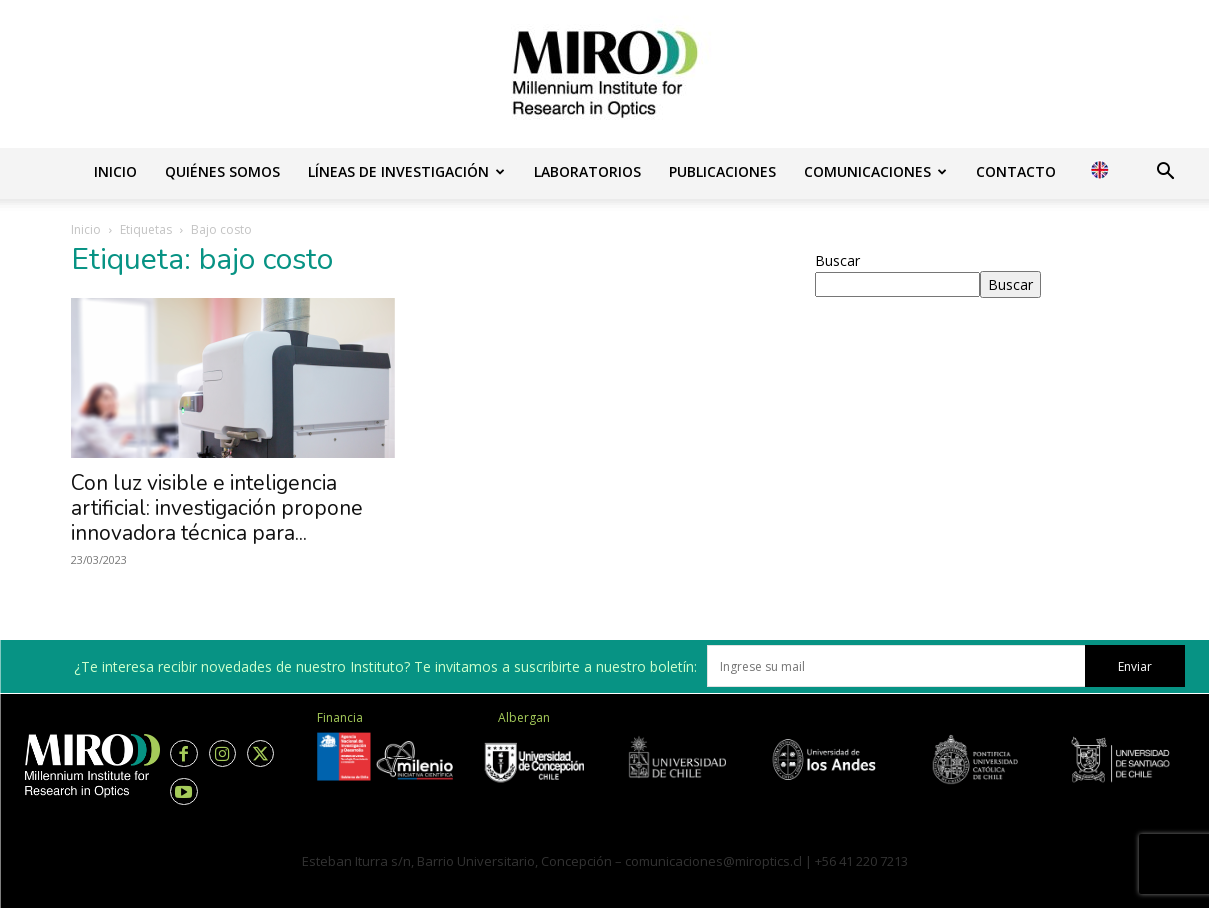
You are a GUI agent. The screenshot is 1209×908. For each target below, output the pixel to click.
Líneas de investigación (406, 171)
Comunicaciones (875, 171)
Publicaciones (722, 171)
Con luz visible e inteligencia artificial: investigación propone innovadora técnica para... (217, 508)
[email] (896, 666)
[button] (1165, 173)
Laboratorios (587, 171)
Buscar (837, 260)
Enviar (1135, 666)
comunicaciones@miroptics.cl (713, 861)
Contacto (1016, 171)
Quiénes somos (222, 171)
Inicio (115, 171)
